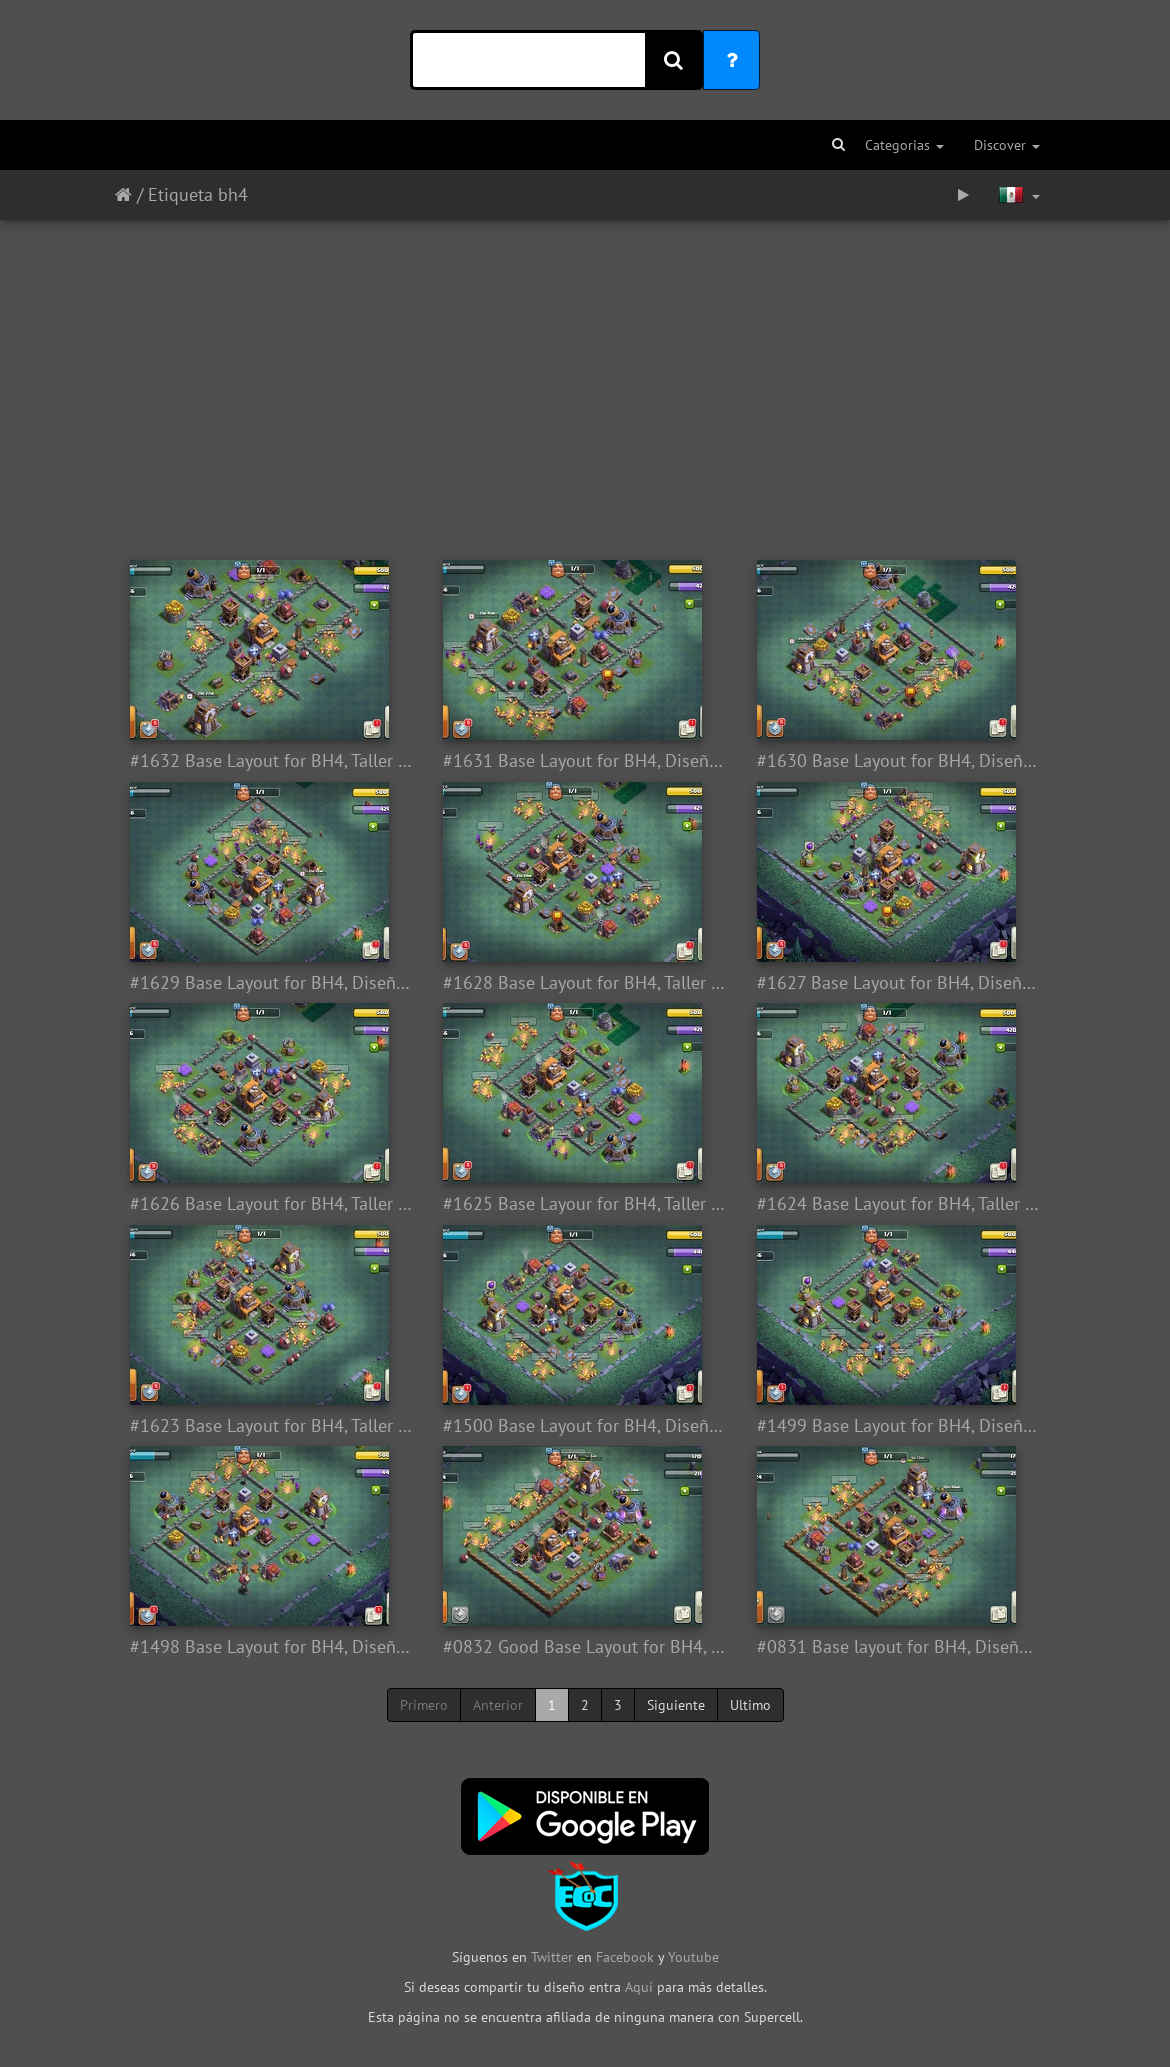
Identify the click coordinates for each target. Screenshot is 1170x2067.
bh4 (233, 194)
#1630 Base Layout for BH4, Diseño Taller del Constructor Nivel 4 (898, 761)
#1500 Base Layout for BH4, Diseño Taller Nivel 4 (584, 1426)
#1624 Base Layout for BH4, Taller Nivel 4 (898, 1204)
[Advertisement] (585, 380)
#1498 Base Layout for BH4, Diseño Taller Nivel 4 (271, 1647)
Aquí (639, 1987)
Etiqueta (180, 194)
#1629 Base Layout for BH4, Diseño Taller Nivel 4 (271, 983)
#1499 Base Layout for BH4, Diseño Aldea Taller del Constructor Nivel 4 (898, 1426)
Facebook (625, 1957)
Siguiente (676, 1705)
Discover (1007, 145)
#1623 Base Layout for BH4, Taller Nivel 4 (271, 1426)
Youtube (693, 1957)
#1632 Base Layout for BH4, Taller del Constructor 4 (271, 761)
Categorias (904, 145)
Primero (424, 1705)
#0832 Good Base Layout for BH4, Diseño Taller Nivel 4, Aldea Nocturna (584, 1647)
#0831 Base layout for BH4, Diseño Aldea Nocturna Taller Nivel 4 (898, 1647)
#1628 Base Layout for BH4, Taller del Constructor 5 (584, 983)
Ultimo (750, 1705)
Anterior (498, 1705)
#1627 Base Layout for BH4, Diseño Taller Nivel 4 (898, 983)
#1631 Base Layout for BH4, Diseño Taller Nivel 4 (584, 761)
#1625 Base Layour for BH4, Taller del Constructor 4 (584, 1204)
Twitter (554, 1957)
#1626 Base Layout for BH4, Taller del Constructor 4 (271, 1204)
